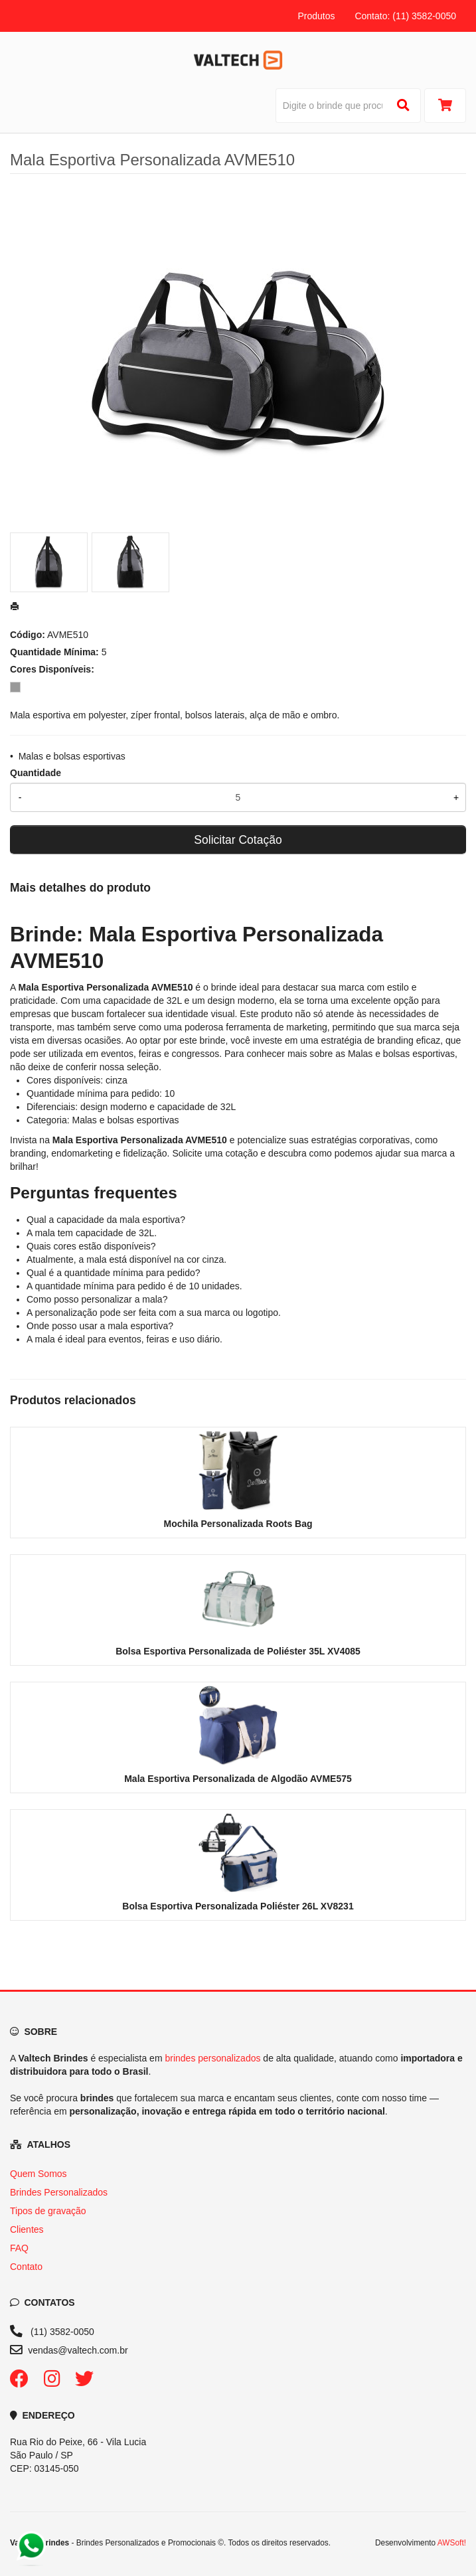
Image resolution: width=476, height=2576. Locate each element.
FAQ (19, 2248)
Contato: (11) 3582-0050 (405, 16)
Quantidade (35, 772)
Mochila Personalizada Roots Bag (237, 1523)
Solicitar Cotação (237, 839)
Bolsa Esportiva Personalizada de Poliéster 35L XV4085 (238, 1651)
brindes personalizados (212, 2058)
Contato (26, 2266)
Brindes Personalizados (59, 2192)
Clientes (27, 2229)
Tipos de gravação (48, 2211)
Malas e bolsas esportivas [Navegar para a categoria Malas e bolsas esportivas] (401, 1053)
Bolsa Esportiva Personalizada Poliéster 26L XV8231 (237, 1906)
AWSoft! (451, 2542)
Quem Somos (38, 2173)
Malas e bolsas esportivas (72, 756)
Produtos (316, 16)
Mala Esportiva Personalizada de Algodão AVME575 (238, 1778)
